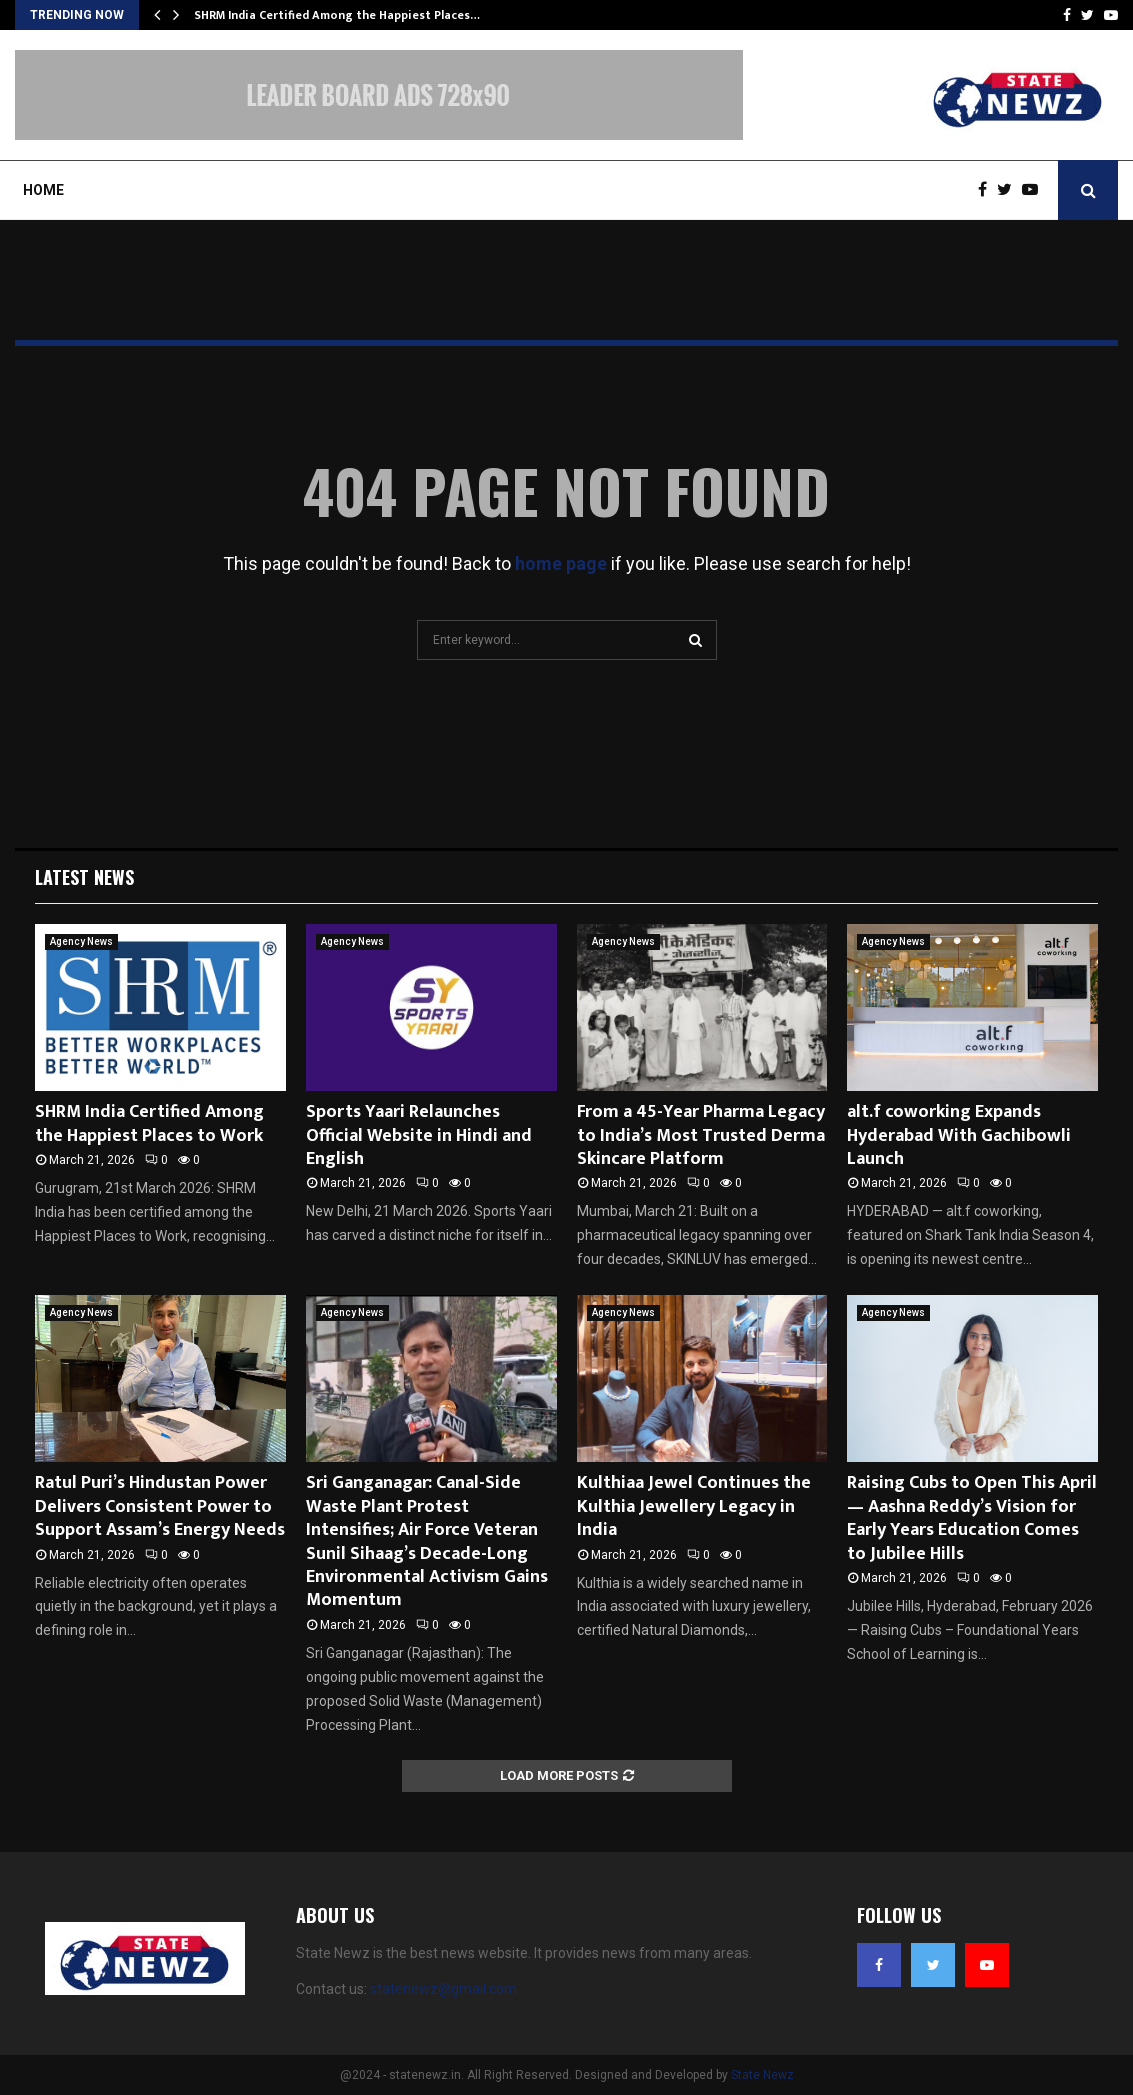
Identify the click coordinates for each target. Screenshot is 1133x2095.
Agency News (81, 941)
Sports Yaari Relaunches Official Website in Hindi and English (419, 1135)
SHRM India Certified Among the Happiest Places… (337, 15)
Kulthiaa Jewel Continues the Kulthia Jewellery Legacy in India (694, 1506)
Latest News (84, 877)
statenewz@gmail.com (443, 1989)
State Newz (762, 2075)
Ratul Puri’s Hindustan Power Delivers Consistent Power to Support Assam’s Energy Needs (160, 1506)
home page (561, 563)
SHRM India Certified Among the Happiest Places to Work (149, 1123)
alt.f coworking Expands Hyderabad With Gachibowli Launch (959, 1135)
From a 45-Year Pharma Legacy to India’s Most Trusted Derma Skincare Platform (701, 1135)
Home (43, 190)
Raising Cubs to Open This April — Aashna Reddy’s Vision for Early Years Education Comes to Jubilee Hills (972, 1518)
